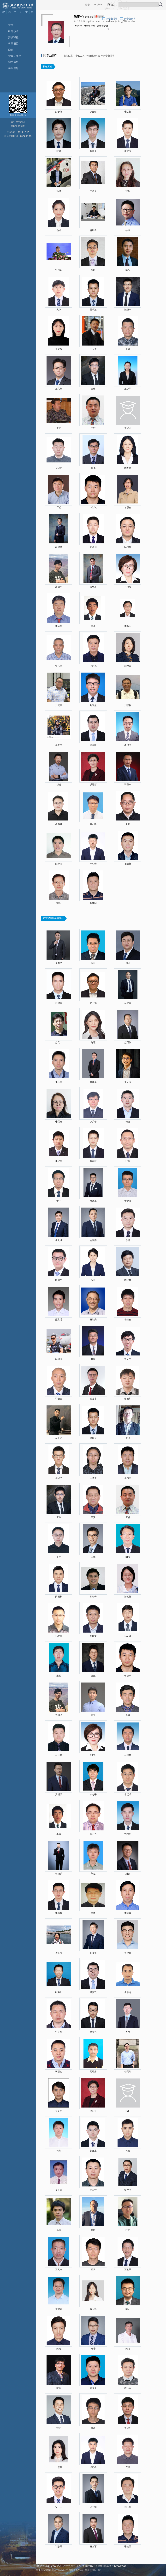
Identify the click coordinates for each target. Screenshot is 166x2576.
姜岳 (127, 2032)
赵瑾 (93, 1042)
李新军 (127, 626)
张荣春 (93, 1121)
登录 (87, 4)
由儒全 (58, 1280)
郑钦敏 (58, 1003)
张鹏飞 (93, 151)
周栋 (127, 963)
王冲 (58, 1557)
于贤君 (127, 1200)
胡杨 (58, 784)
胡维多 (93, 2071)
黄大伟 (58, 2111)
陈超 (93, 2427)
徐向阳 (58, 270)
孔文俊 (93, 1952)
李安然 (58, 745)
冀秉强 (93, 2032)
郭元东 (93, 2150)
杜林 (127, 2230)
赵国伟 (127, 1042)
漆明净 (58, 586)
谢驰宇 (93, 1398)
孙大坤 (127, 1636)
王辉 (93, 428)
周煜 (93, 963)
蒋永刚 (127, 745)
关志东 (58, 2190)
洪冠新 (93, 784)
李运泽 (127, 1794)
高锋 (58, 2230)
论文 (10, 49)
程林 (58, 2427)
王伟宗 (127, 1477)
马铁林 (127, 1755)
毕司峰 (93, 863)
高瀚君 (58, 824)
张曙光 (58, 1121)
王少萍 (127, 388)
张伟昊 (93, 1082)
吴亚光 (58, 1438)
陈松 (58, 2348)
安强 (127, 2467)
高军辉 (93, 2190)
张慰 (58, 151)
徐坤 (93, 270)
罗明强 (58, 1794)
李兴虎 (58, 665)
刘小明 (93, 2507)
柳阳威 (58, 1873)
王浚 (93, 1517)
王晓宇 (93, 1477)
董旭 (93, 2269)
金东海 (127, 1992)
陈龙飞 (93, 2388)
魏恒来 (127, 309)
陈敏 (58, 2388)
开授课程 (13, 37)
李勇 (93, 626)
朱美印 (58, 963)
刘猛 (93, 1873)
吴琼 (58, 309)
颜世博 (58, 1319)
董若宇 (127, 2269)
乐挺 (127, 1240)
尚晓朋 (93, 547)
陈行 (127, 270)
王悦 (127, 1438)
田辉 (93, 1557)
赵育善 (127, 1003)
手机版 (110, 4)
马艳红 (127, 586)
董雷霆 (58, 2309)
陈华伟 (58, 863)
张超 (58, 190)
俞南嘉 (93, 1240)
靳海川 (58, 1992)
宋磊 (58, 1675)
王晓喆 (58, 1477)
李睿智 (58, 1913)
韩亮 (58, 2150)
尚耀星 (58, 547)
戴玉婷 (93, 2309)
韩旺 (127, 2111)
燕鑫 (127, 190)
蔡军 (58, 903)
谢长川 (127, 1398)
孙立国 (58, 1636)
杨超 (93, 1359)
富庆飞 (127, 2190)
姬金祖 (58, 2032)
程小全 (127, 2388)
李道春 (127, 1913)
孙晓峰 (93, 1596)
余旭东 (93, 1200)
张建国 (93, 903)
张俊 (127, 1121)
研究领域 (13, 31)
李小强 (93, 1834)
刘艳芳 (127, 665)
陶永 (127, 1557)
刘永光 (93, 665)
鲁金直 (127, 1952)
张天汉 (127, 1082)
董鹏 (127, 824)
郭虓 (127, 2150)
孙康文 (93, 1636)
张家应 (127, 151)
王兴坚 (58, 388)
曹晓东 (127, 2427)
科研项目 (13, 43)
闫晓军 (127, 1280)
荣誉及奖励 (14, 56)
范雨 (93, 2230)
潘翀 (127, 1715)
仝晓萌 (58, 468)
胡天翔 (127, 2071)
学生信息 (13, 68)
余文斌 (58, 1240)
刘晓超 (93, 705)
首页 (10, 25)
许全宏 (58, 1398)
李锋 (93, 1913)
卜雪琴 (58, 2467)
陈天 (127, 2309)
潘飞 (93, 1715)
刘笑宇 (58, 705)
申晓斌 (93, 507)
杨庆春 (127, 1319)
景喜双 (93, 745)
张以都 (127, 111)
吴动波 (93, 309)
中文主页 (80, 55)
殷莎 (93, 1280)
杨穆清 (58, 1359)
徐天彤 (127, 1359)
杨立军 (93, 2546)
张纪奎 (58, 1161)
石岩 (58, 507)
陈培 (93, 2348)
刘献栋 (127, 705)
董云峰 (58, 2269)
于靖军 (93, 190)
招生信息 (13, 62)
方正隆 (93, 824)
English (98, 4)
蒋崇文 (58, 2071)
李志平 (93, 1794)
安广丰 (58, 2507)
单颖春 (127, 507)
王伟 (93, 388)
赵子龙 (58, 111)
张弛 (127, 1161)
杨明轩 (127, 863)
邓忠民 (58, 2546)
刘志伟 (127, 1834)
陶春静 (127, 468)
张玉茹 (93, 111)
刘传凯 (127, 2507)
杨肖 (58, 230)
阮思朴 (127, 547)
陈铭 (127, 2348)
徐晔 (127, 230)
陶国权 (58, 1596)
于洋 (58, 1200)
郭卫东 (127, 784)
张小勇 (58, 1082)
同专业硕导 (130, 18)
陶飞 (93, 468)
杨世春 (93, 230)
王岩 (127, 349)
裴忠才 (93, 586)
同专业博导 (111, 18)
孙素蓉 (127, 1596)
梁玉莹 (58, 1952)
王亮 (58, 428)
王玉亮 (93, 349)
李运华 (58, 626)
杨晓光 (93, 1319)
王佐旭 (58, 349)
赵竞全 (58, 1042)
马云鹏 (58, 1755)
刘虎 (127, 1873)
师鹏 (93, 1675)
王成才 (127, 428)
